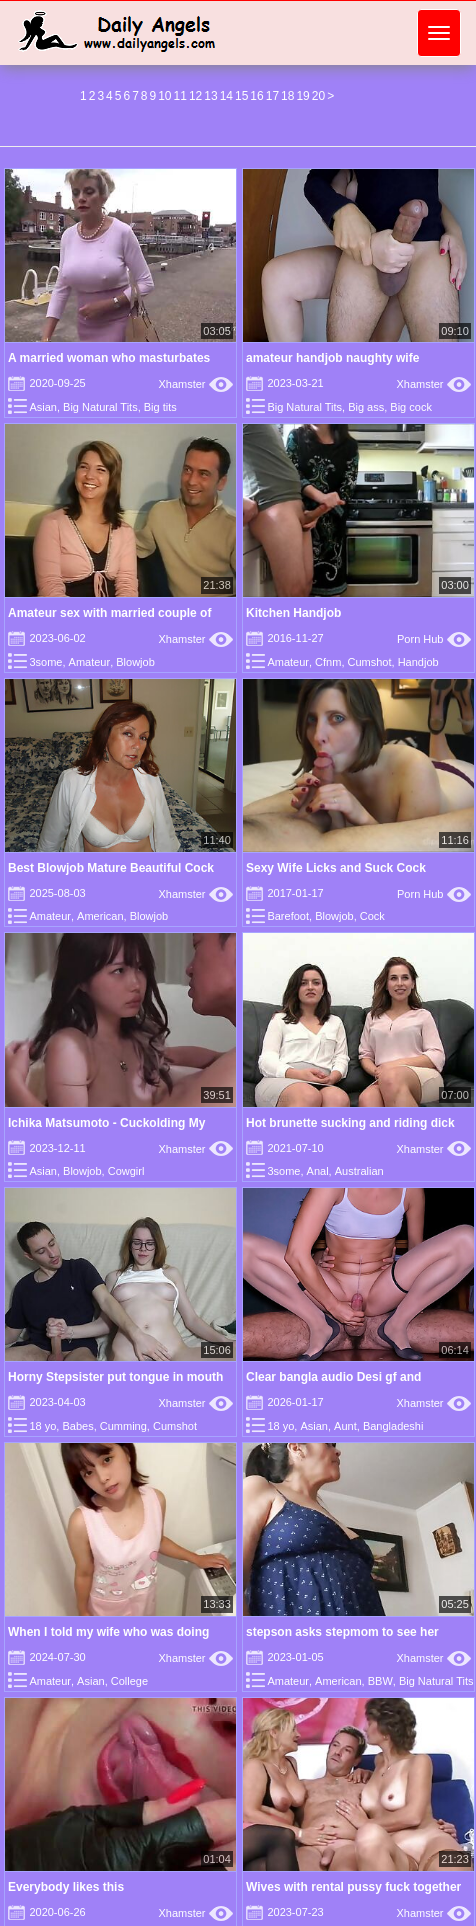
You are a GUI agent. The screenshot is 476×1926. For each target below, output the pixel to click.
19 (302, 96)
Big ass (366, 407)
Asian (43, 407)
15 (241, 96)
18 (287, 96)
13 (210, 96)
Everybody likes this (66, 1887)
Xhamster (195, 384)
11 (180, 96)
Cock (372, 916)
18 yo (42, 1426)
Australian (359, 1171)
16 (256, 96)
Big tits (160, 407)
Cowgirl (126, 1171)
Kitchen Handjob (293, 613)
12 (195, 96)
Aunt (345, 1426)
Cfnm (328, 662)
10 (164, 96)
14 (226, 96)
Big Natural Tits (100, 407)
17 (272, 96)
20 (318, 96)
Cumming (123, 1426)
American (100, 916)
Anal (318, 1171)
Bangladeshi (393, 1426)
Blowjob (135, 662)
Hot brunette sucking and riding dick (350, 1123)
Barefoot (288, 916)
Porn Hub (434, 639)
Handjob (418, 662)
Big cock (411, 407)
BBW (380, 1681)
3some (45, 662)
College (129, 1681)
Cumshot (370, 662)
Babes (77, 1426)
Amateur (90, 662)
